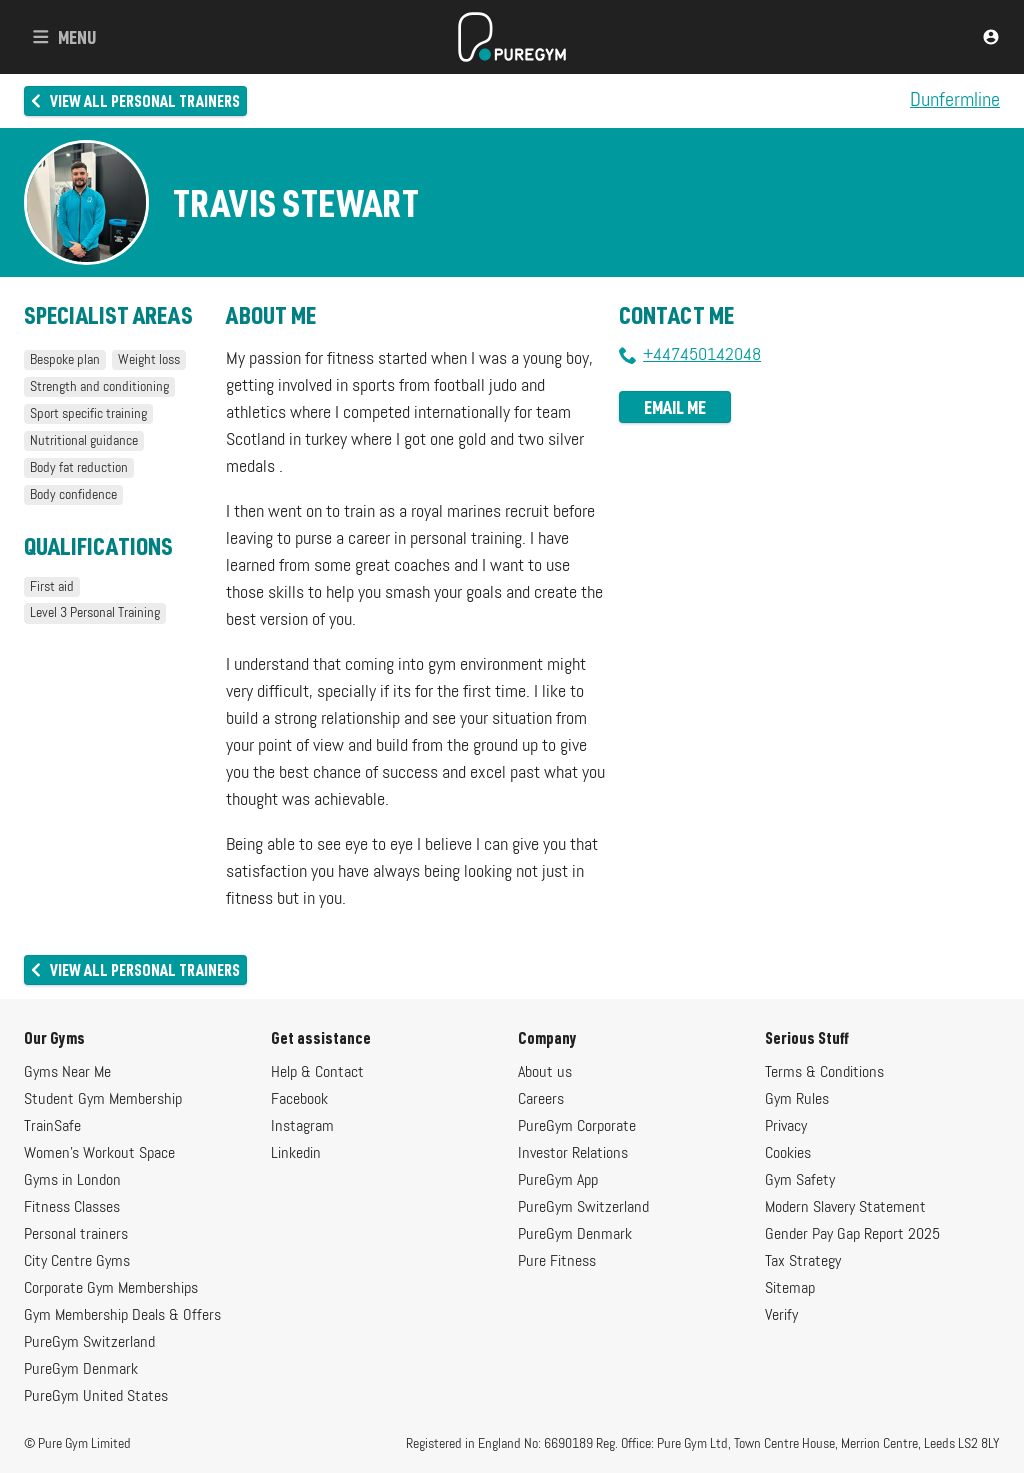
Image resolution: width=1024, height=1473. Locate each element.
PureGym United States (96, 1397)
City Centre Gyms (77, 1262)
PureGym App (558, 1181)
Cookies (788, 1154)
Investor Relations (573, 1154)
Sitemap (790, 1289)
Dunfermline (955, 101)
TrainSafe (52, 1127)
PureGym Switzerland (89, 1343)
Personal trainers (76, 1235)
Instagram (302, 1127)
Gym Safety (800, 1181)
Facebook (299, 1100)
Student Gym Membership (103, 1100)
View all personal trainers (135, 100)
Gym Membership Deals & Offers (122, 1316)
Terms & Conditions (824, 1073)
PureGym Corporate (577, 1127)
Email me (675, 407)
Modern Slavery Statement (845, 1208)
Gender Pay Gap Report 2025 (852, 1235)
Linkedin (296, 1154)
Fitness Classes (72, 1208)
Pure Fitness (557, 1262)
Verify (781, 1316)
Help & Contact (317, 1073)
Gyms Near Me (67, 1073)
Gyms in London (72, 1181)
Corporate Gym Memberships (111, 1289)
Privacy (786, 1127)
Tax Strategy (803, 1262)
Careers (541, 1100)
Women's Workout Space (99, 1154)
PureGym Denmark (81, 1370)
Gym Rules (797, 1100)
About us (545, 1073)
